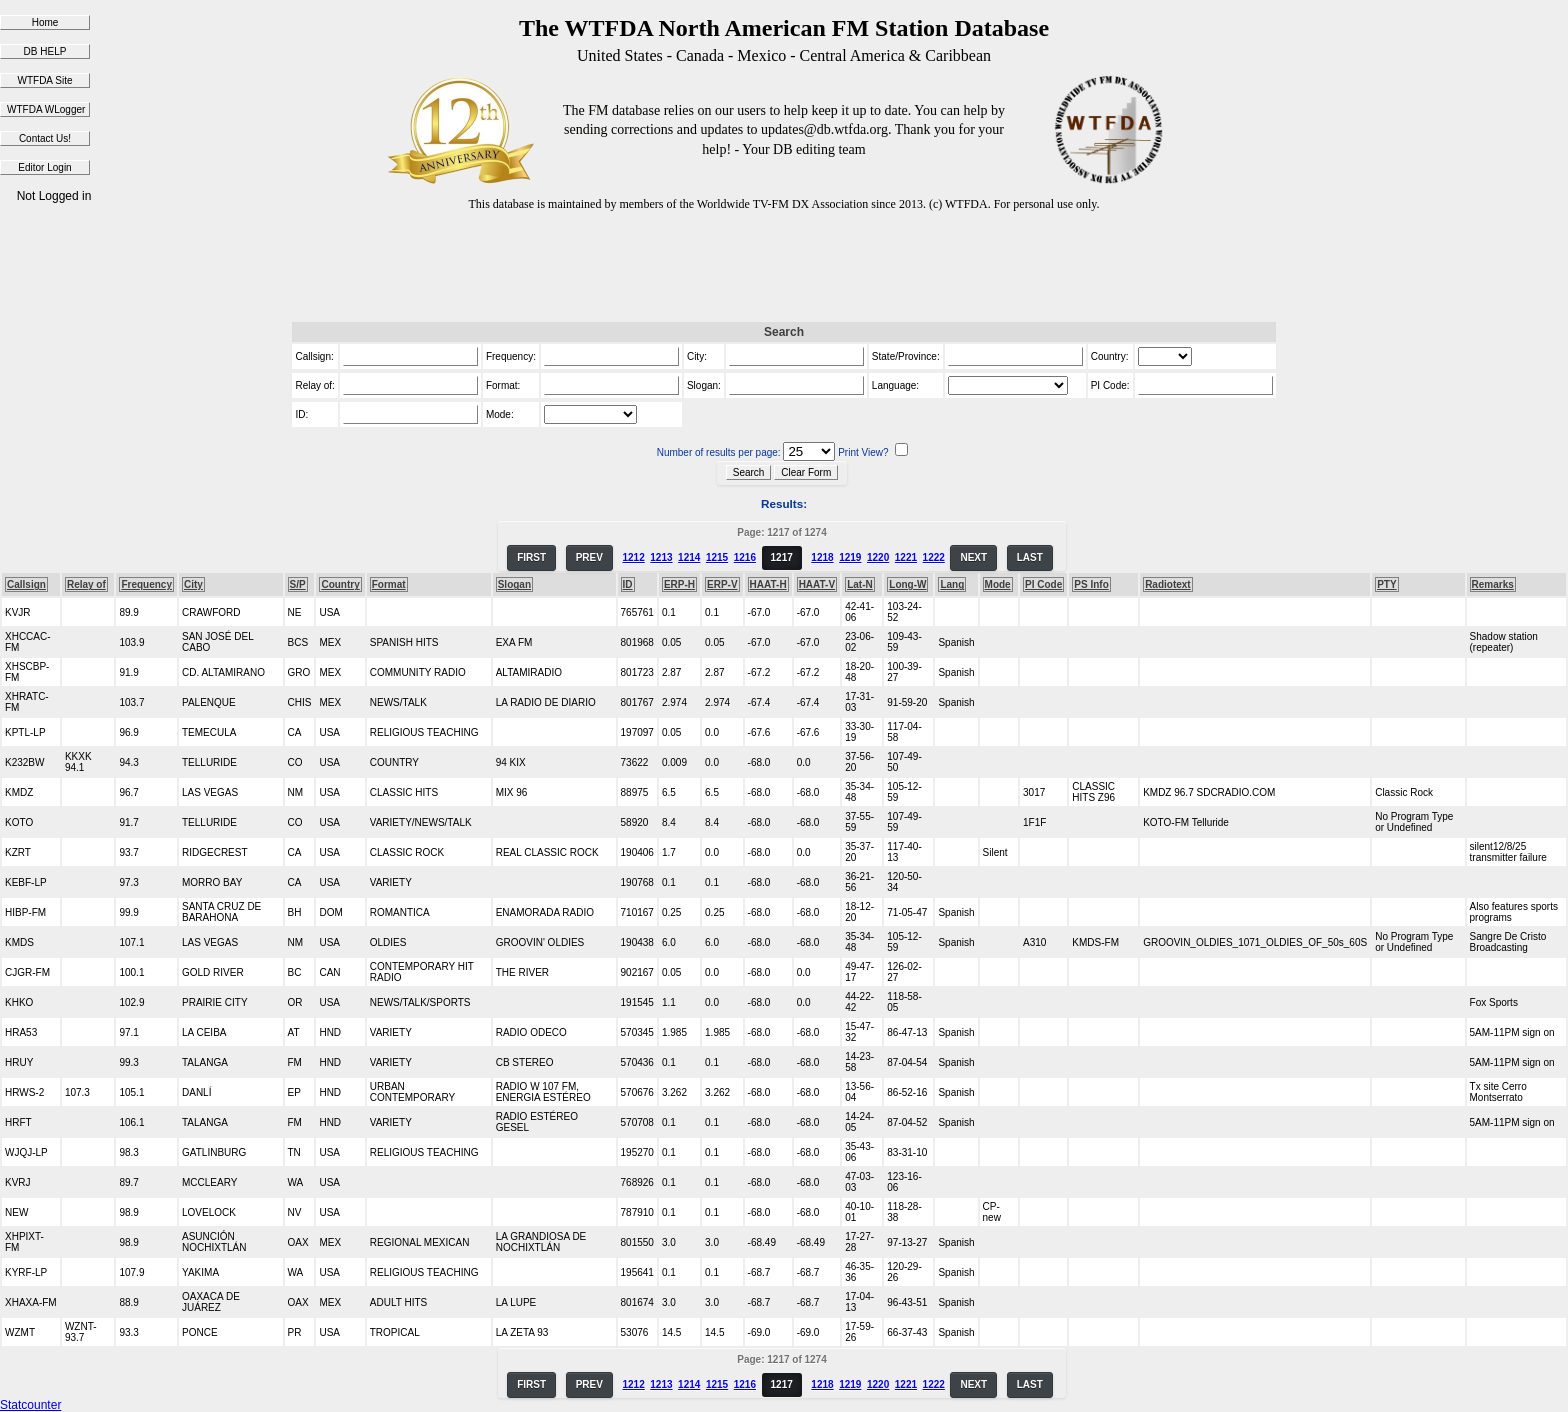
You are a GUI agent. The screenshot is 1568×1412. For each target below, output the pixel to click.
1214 (689, 557)
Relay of (86, 584)
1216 (745, 557)
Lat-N (860, 584)
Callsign (26, 584)
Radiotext (1168, 584)
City (193, 584)
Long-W (907, 584)
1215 (717, 557)
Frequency (146, 584)
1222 (934, 557)
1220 (878, 557)
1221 (906, 557)
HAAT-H (768, 584)
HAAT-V (817, 584)
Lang (952, 584)
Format (389, 584)
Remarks (1493, 584)
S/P (298, 584)
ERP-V (722, 584)
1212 (633, 557)
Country (340, 584)
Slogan (514, 584)
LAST (1030, 557)
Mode (998, 584)
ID (628, 584)
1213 (661, 557)
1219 (850, 557)
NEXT (973, 557)
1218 (822, 557)
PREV (589, 557)
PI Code (1043, 584)
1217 (782, 557)
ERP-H (679, 584)
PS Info (1091, 584)
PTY (1386, 584)
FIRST (531, 557)
